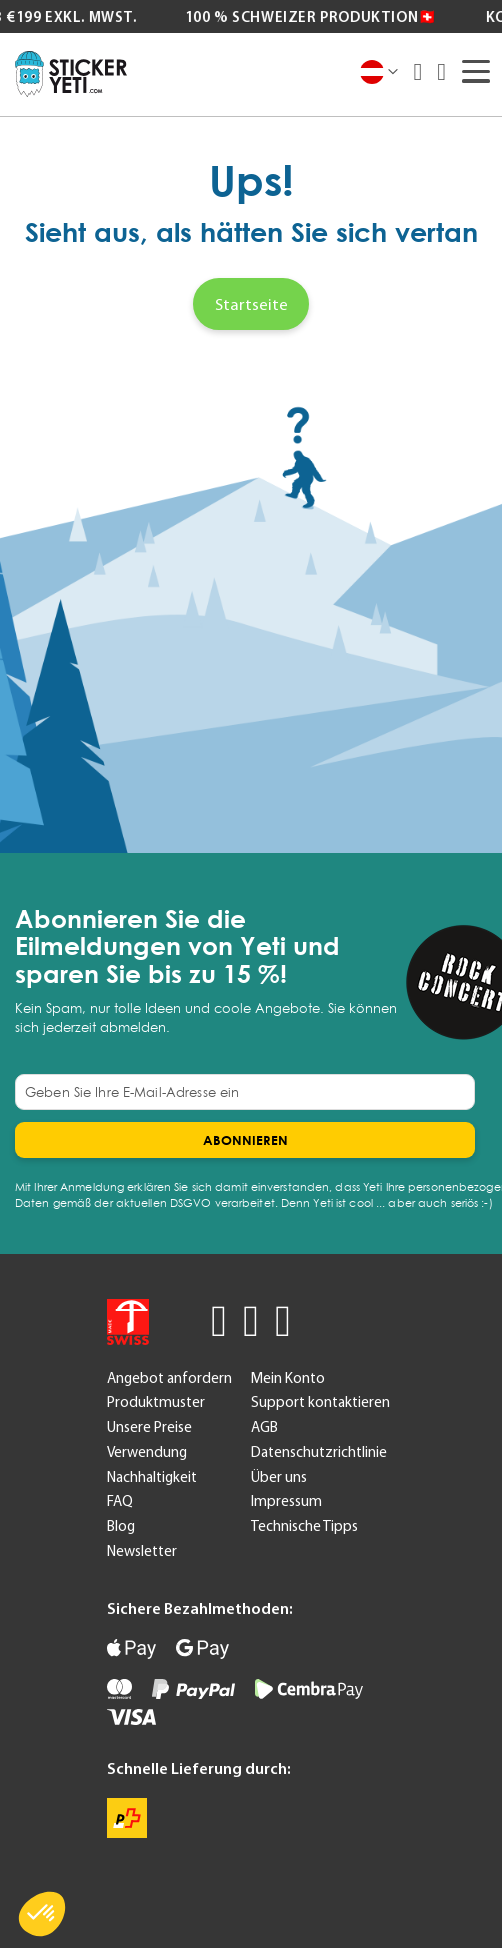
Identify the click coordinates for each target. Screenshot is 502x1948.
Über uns (279, 1477)
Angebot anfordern (169, 1378)
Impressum (286, 1501)
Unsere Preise (149, 1427)
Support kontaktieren (320, 1402)
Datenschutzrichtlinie (319, 1452)
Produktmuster (156, 1402)
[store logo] (71, 74)
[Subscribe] (245, 1140)
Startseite (251, 304)
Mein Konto (288, 1378)
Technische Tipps (304, 1526)
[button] (42, 1914)
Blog (121, 1526)
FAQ (120, 1501)
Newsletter (142, 1551)
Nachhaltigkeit (152, 1477)
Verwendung (147, 1452)
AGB (264, 1427)
